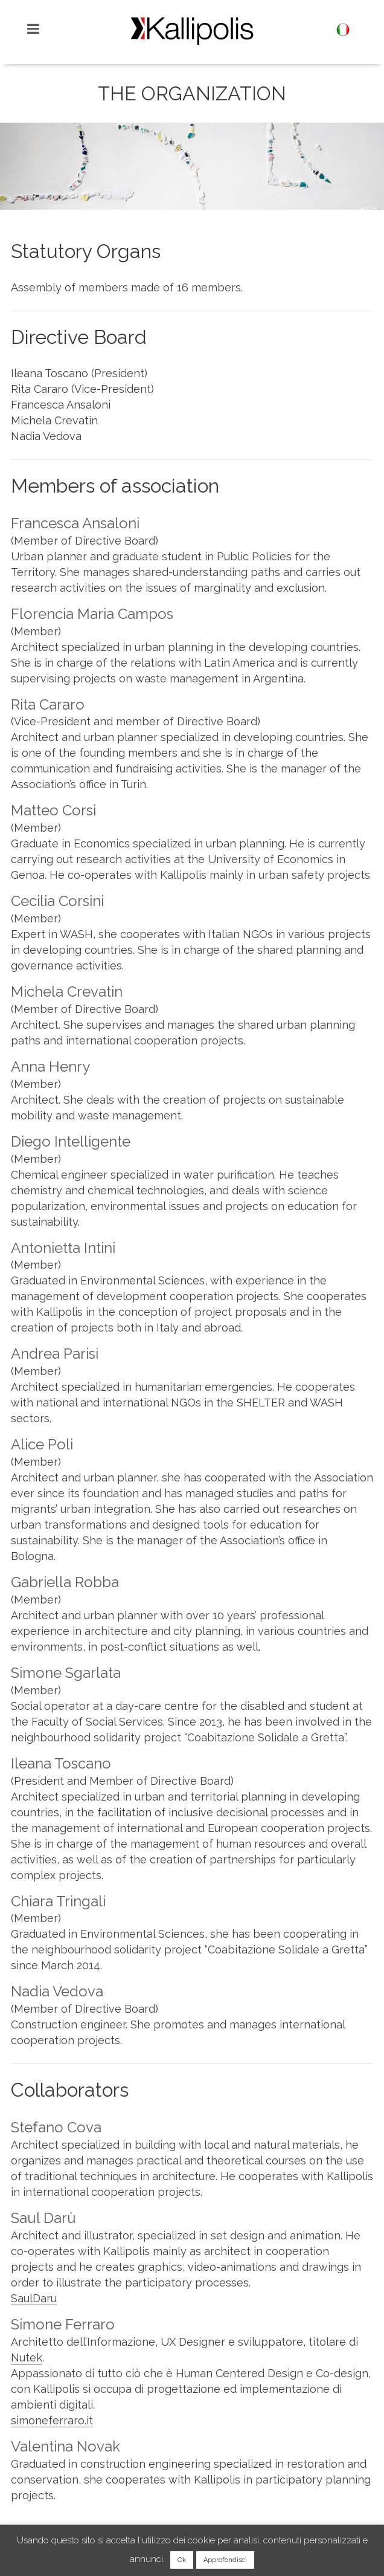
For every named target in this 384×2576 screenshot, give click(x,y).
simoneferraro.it (52, 2420)
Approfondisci (225, 2560)
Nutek (26, 2357)
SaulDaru (34, 2298)
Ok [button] (182, 2560)
